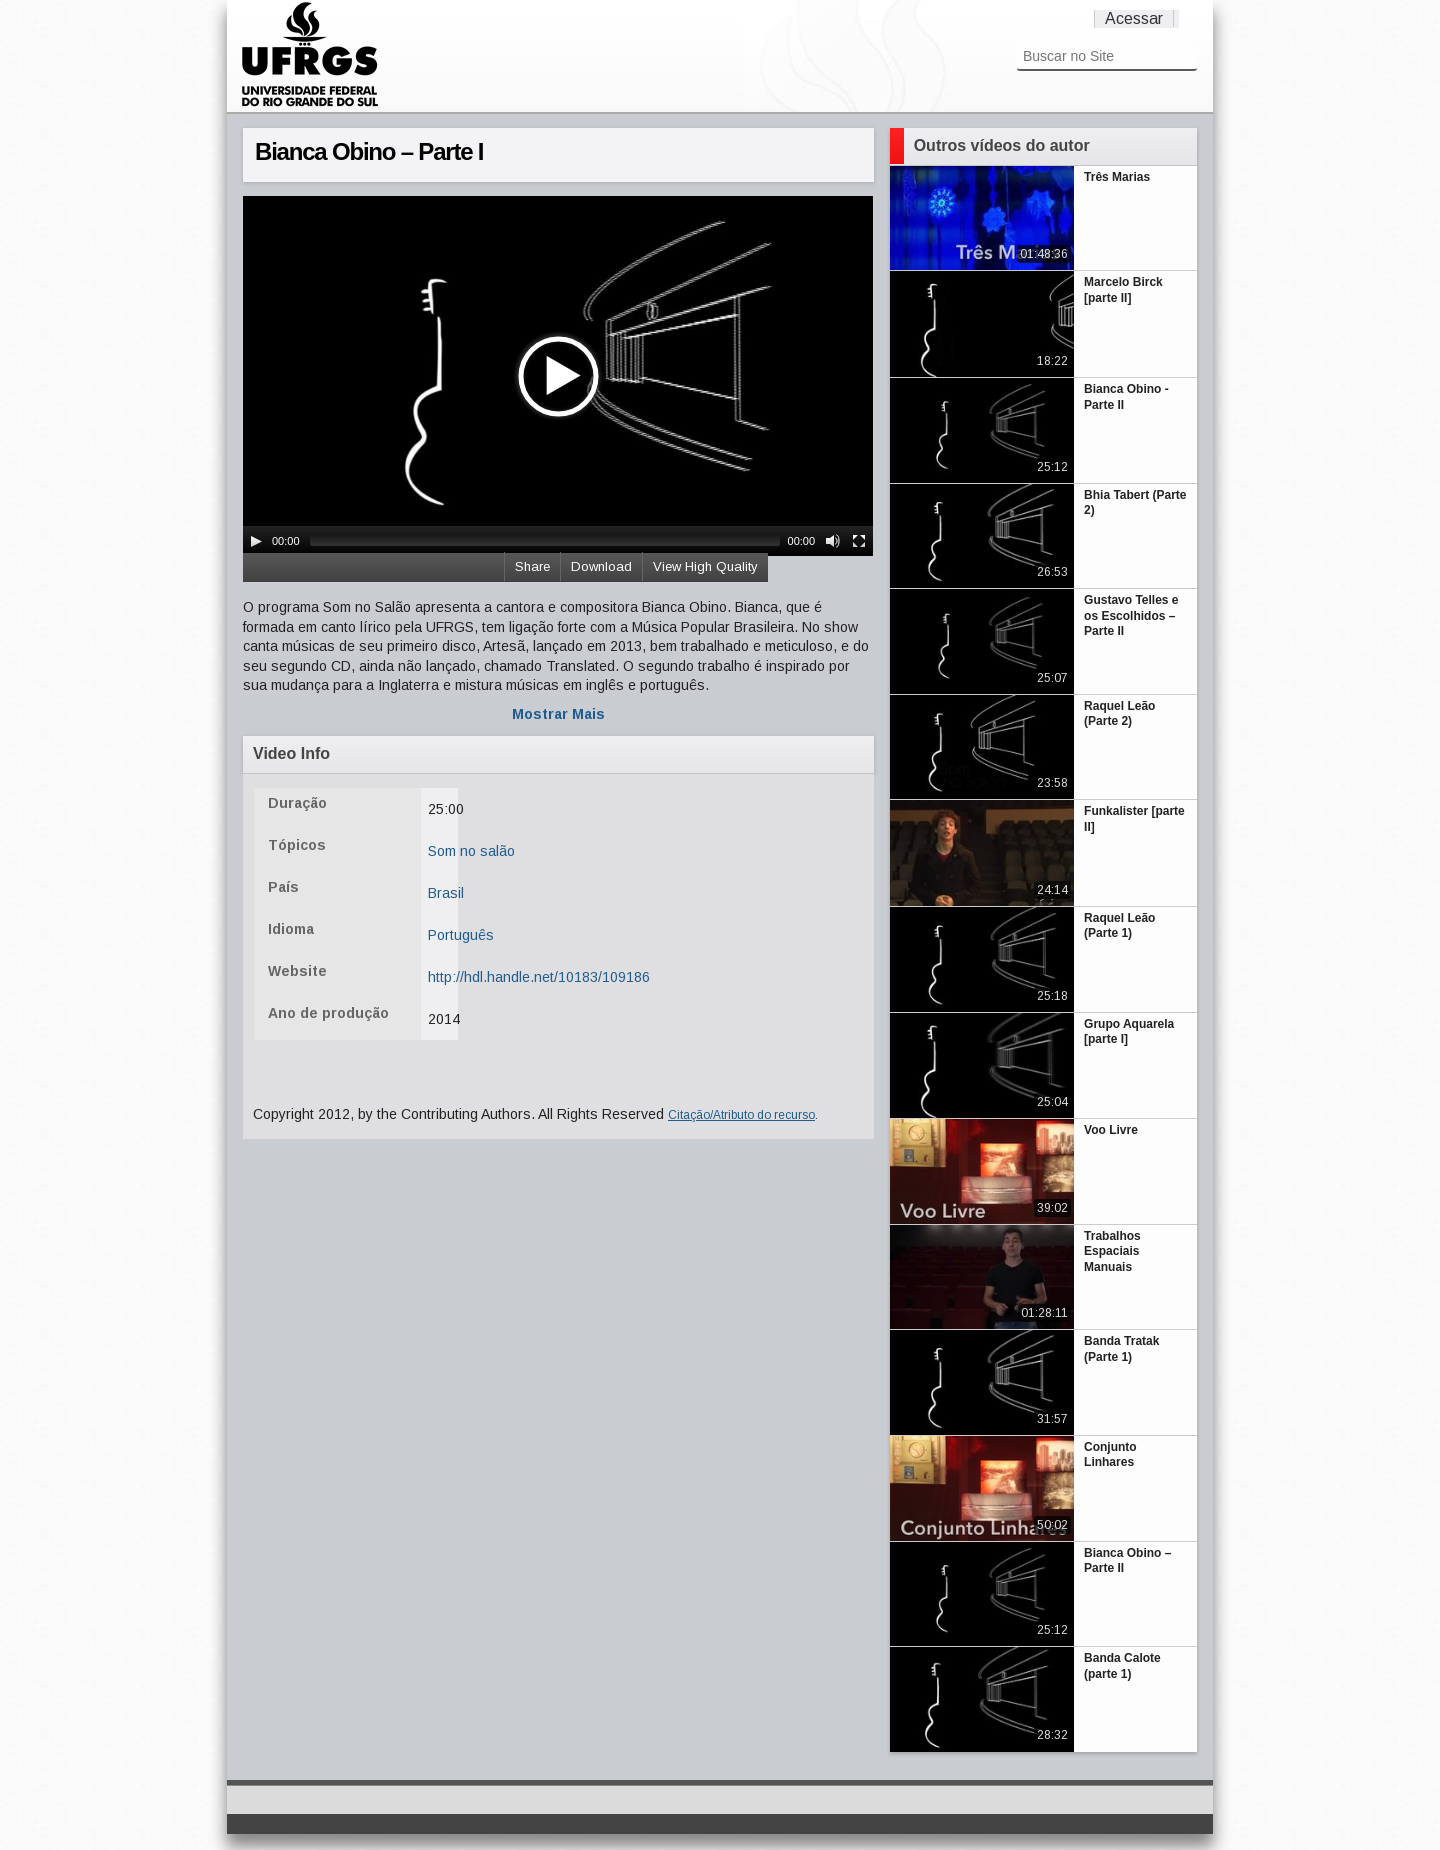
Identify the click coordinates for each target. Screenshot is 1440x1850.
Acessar (1134, 18)
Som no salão (471, 851)
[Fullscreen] (859, 541)
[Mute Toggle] (833, 541)
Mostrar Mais (558, 714)
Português (461, 935)
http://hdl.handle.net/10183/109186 (539, 977)
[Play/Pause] (256, 541)
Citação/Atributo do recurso (741, 1115)
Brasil (446, 893)
